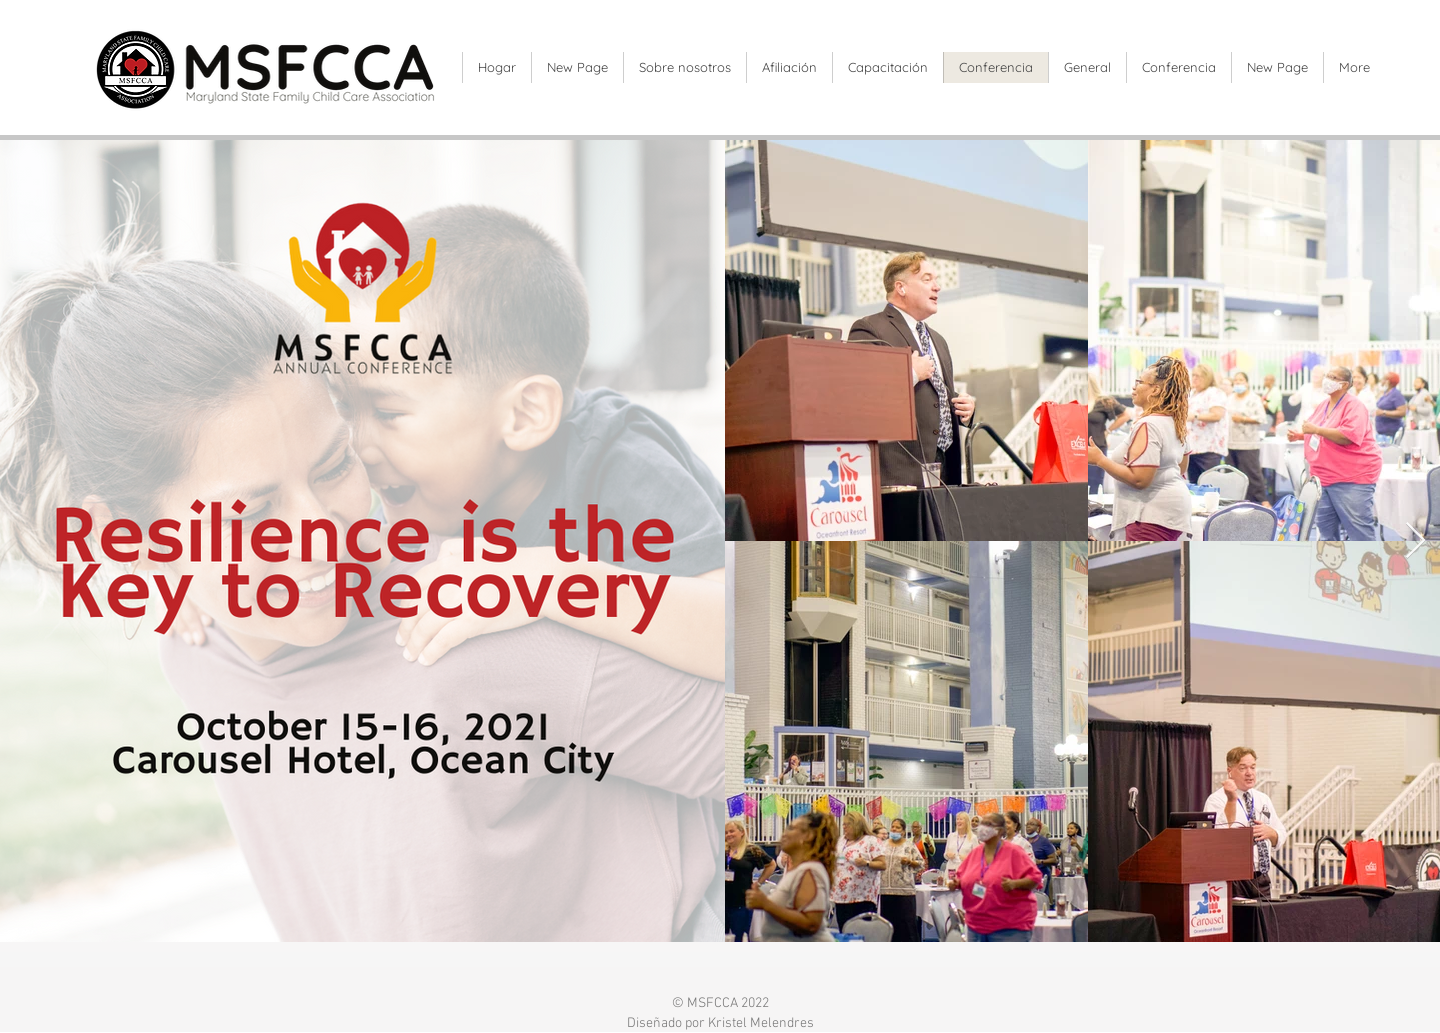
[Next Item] (1415, 541)
